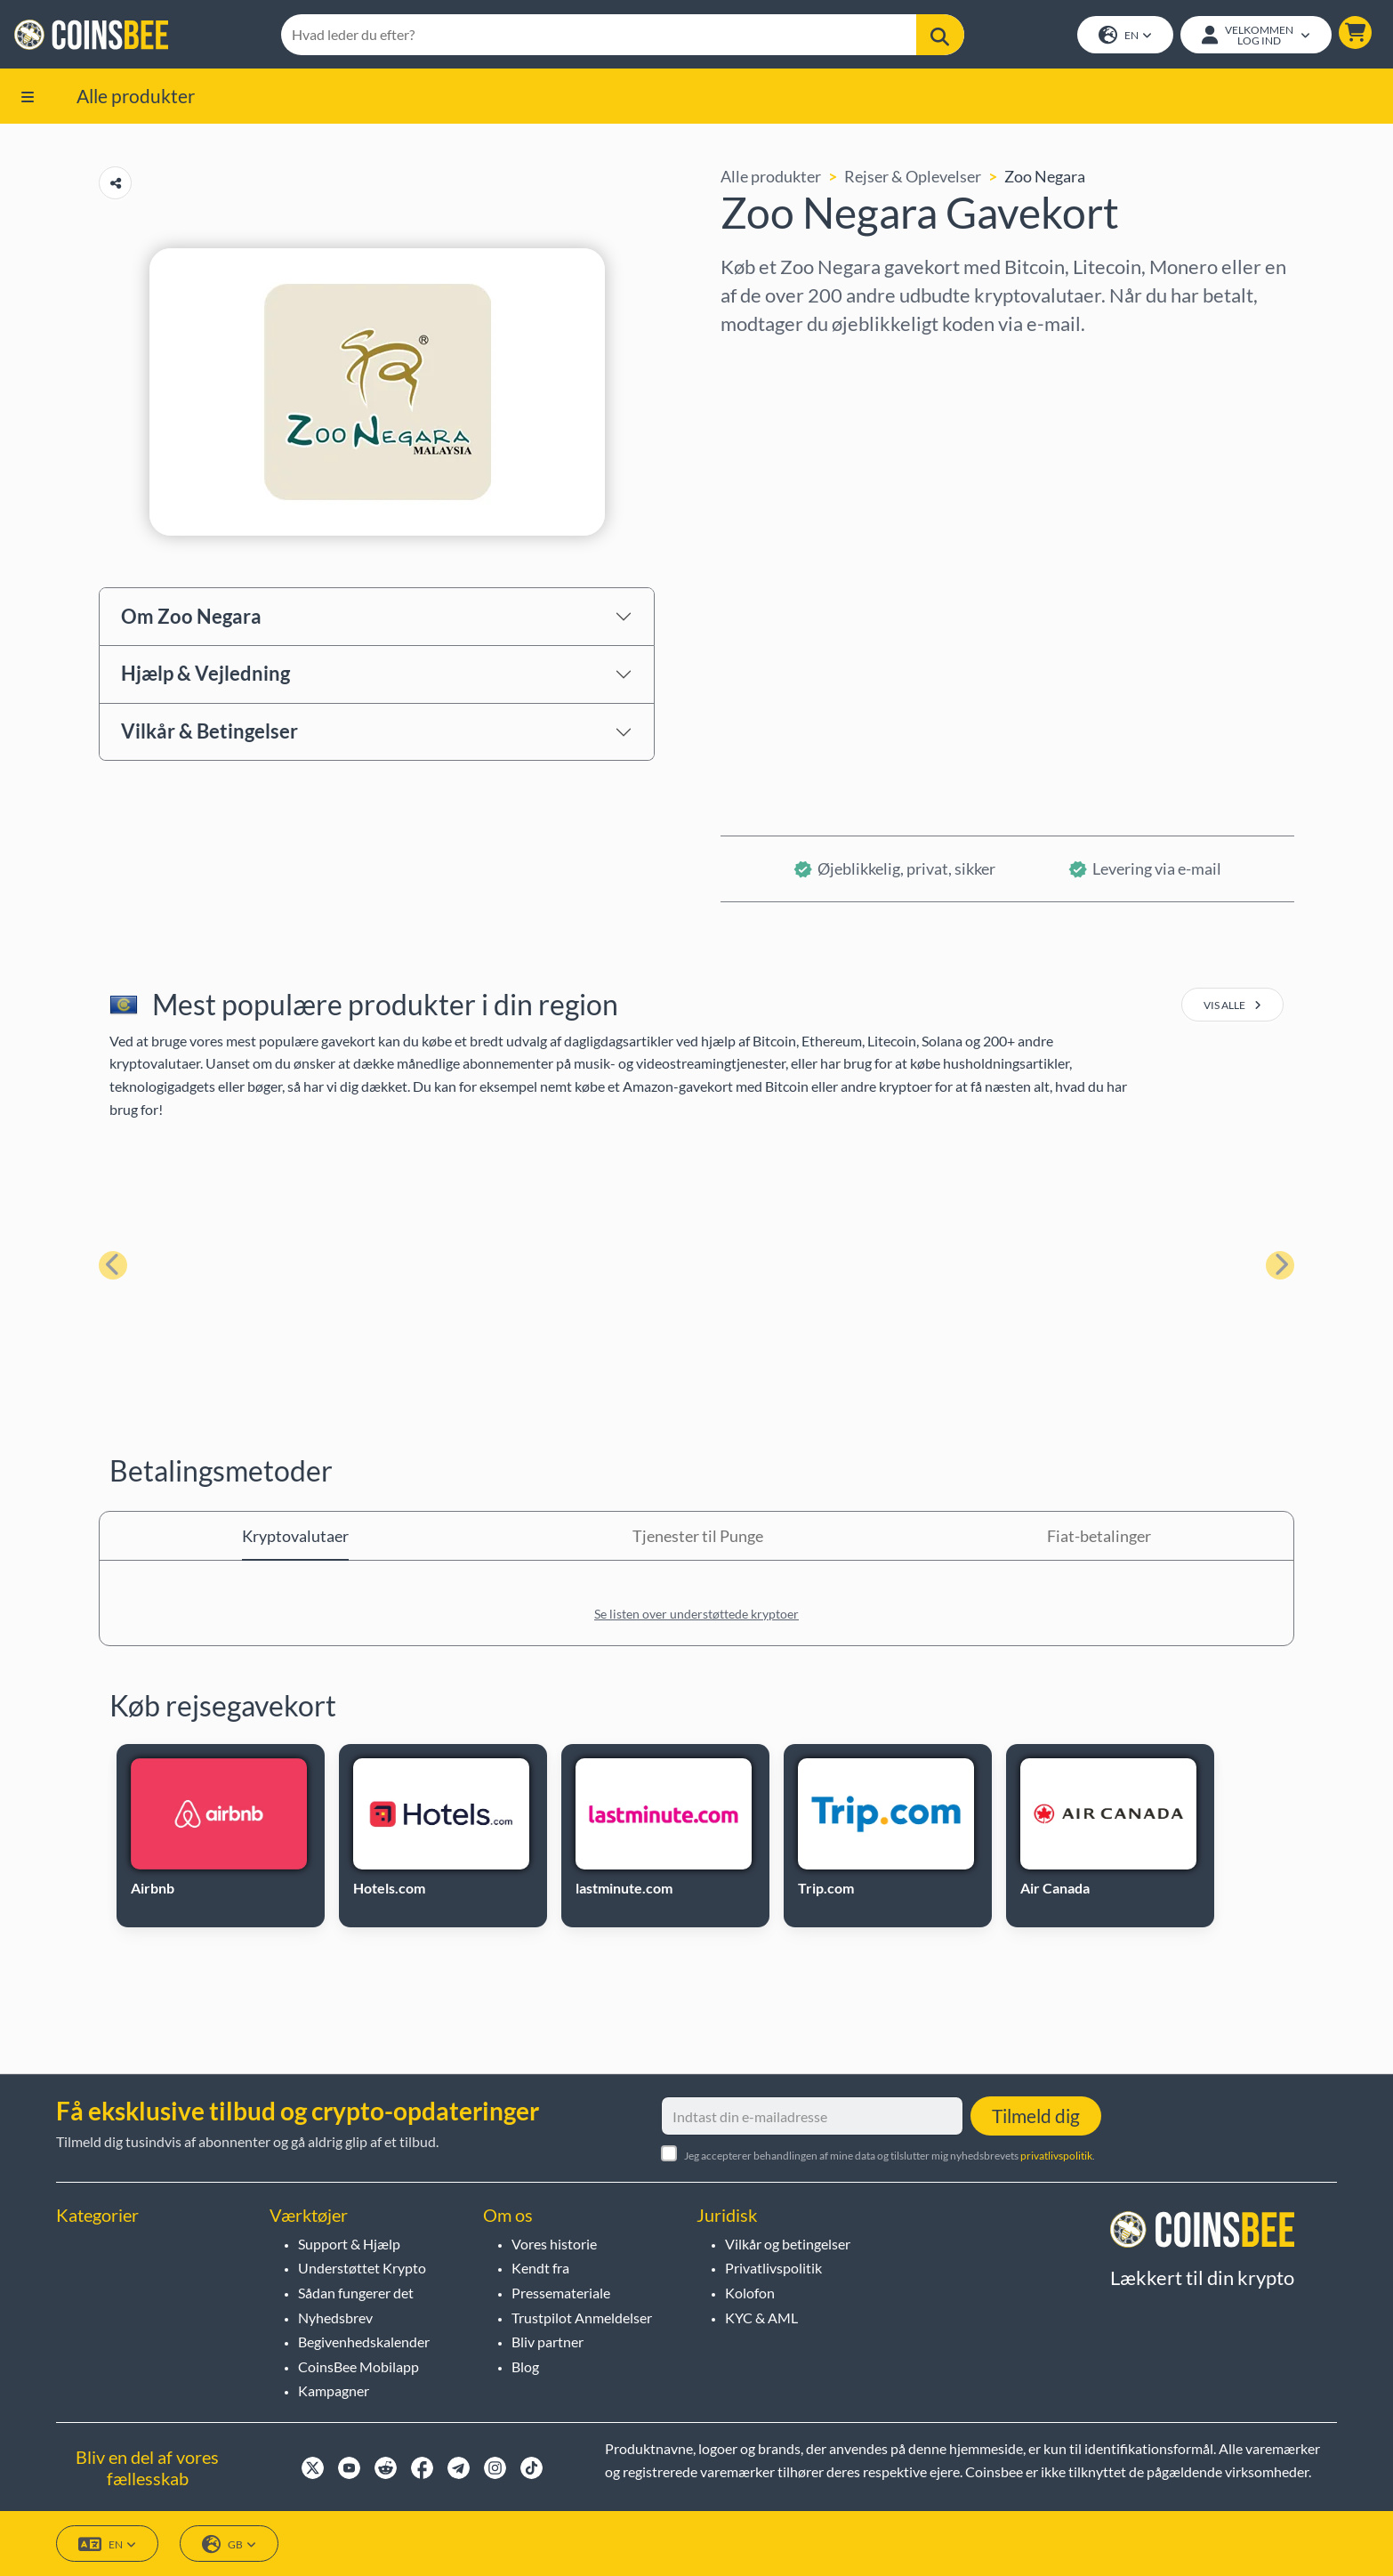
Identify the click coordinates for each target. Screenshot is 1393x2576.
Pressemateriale (560, 2292)
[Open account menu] (1256, 34)
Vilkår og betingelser (787, 2243)
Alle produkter (135, 96)
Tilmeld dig (1036, 2116)
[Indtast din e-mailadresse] (812, 2116)
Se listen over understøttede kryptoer (696, 1613)
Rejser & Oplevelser (912, 177)
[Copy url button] (115, 183)
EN (1125, 36)
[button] (1355, 32)
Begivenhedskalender (364, 2342)
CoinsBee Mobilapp (358, 2366)
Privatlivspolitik (773, 2268)
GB (229, 2544)
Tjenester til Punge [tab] (697, 1536)
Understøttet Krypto (362, 2268)
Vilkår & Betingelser (209, 732)
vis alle (1232, 1006)
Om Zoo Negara (191, 616)
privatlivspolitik (1056, 2156)
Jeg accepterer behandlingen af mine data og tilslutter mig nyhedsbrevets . (889, 2156)
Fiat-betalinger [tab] (1099, 1536)
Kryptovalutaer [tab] (295, 1536)
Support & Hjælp (349, 2243)
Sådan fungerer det (356, 2292)
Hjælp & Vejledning (205, 674)
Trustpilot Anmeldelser (581, 2317)
